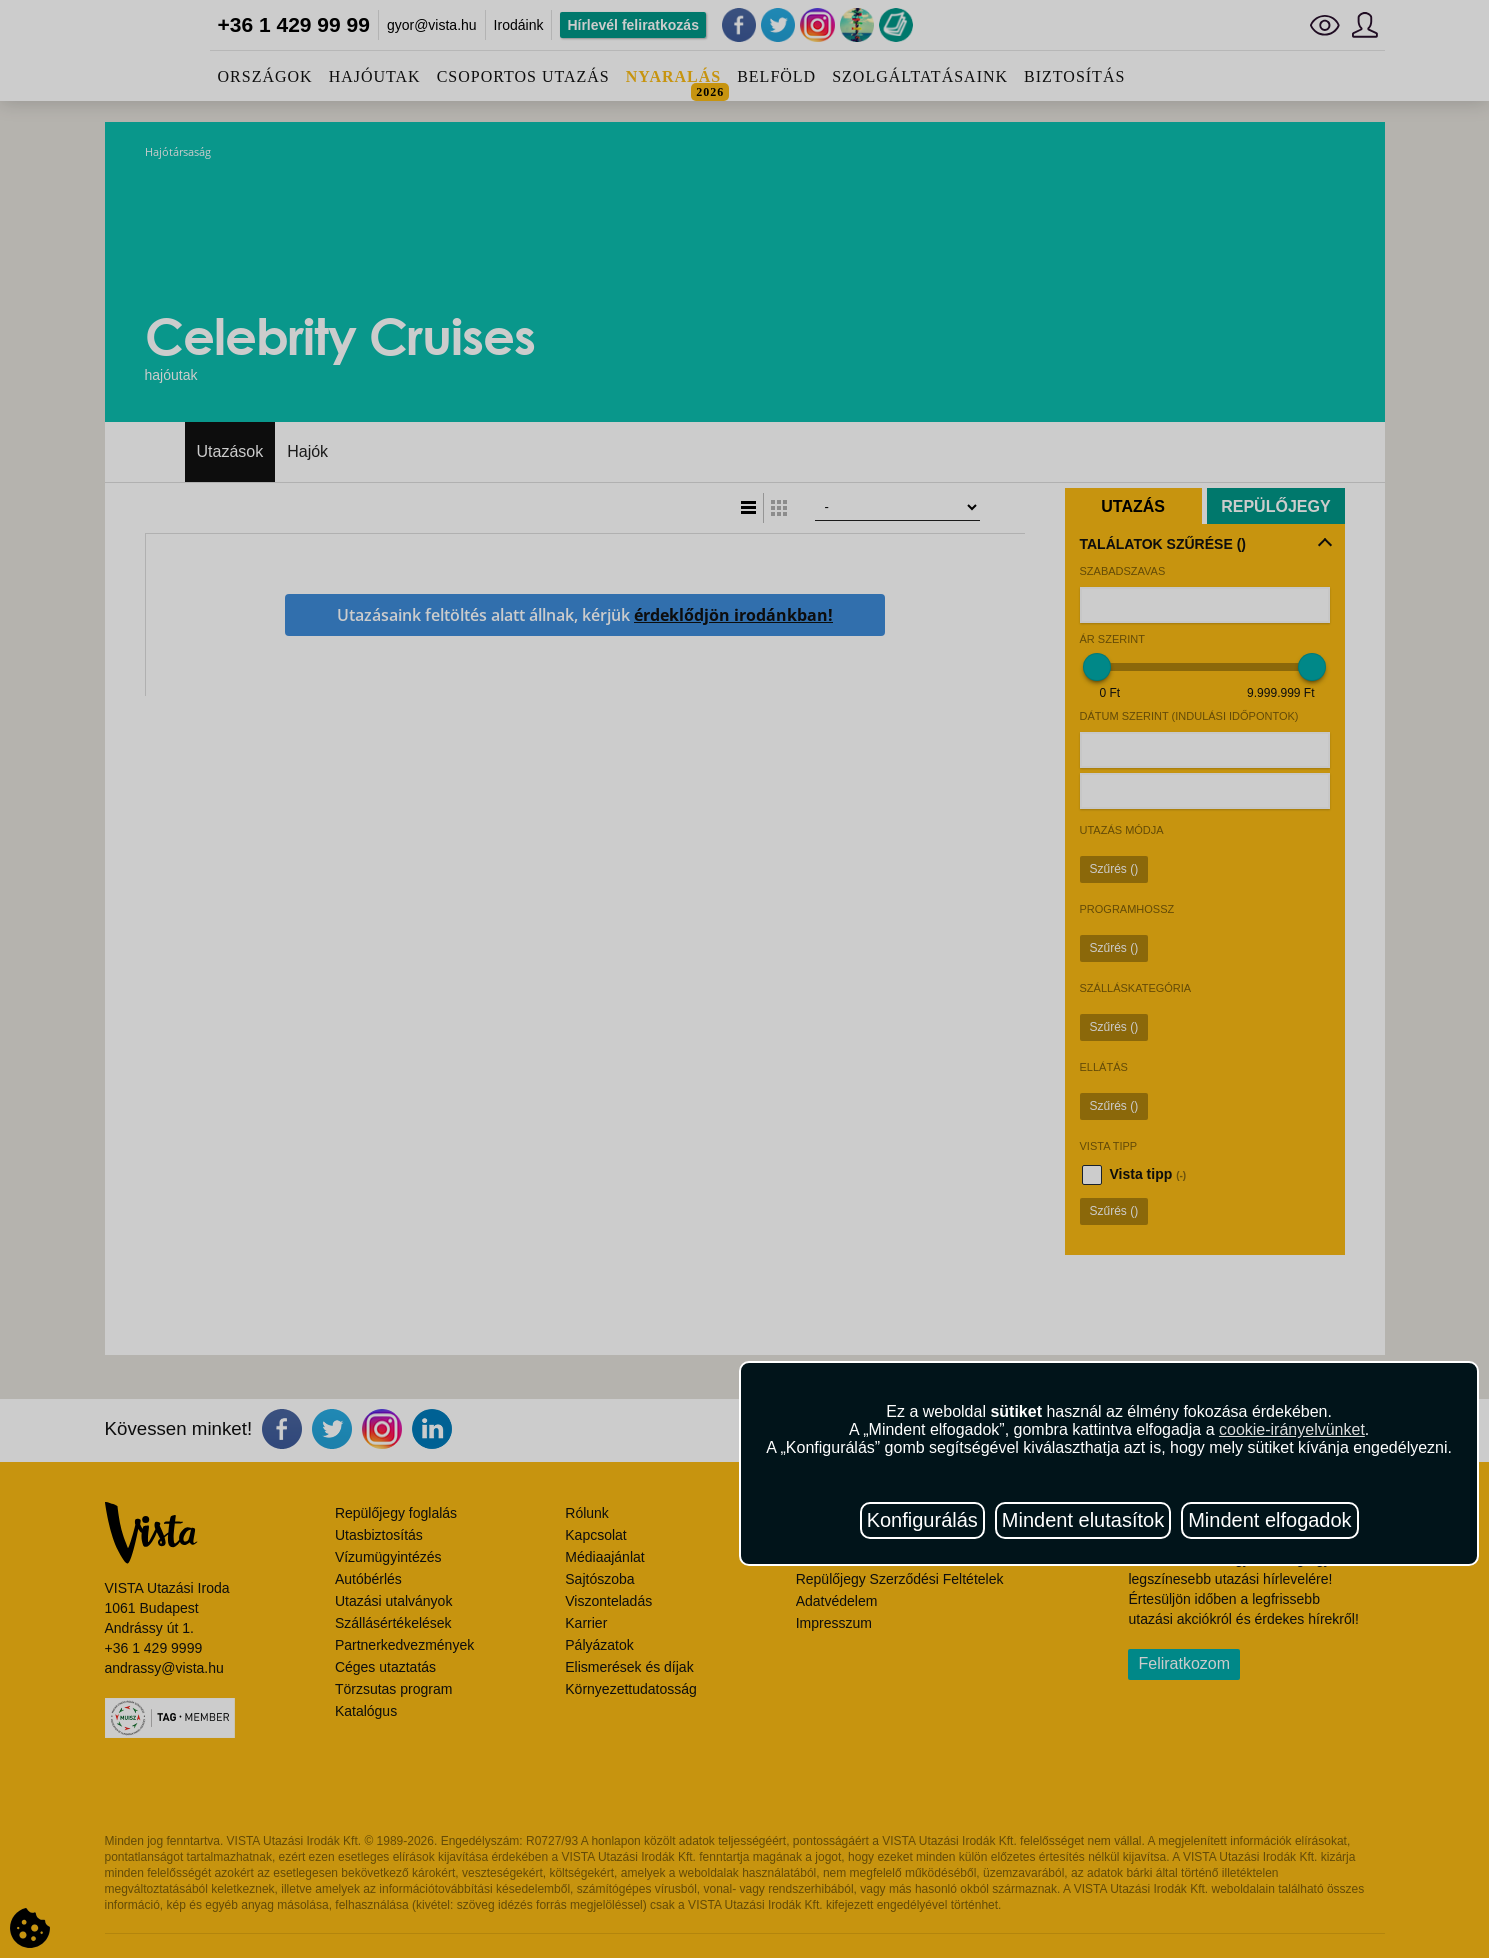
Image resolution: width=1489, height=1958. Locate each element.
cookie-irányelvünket (1292, 1429)
